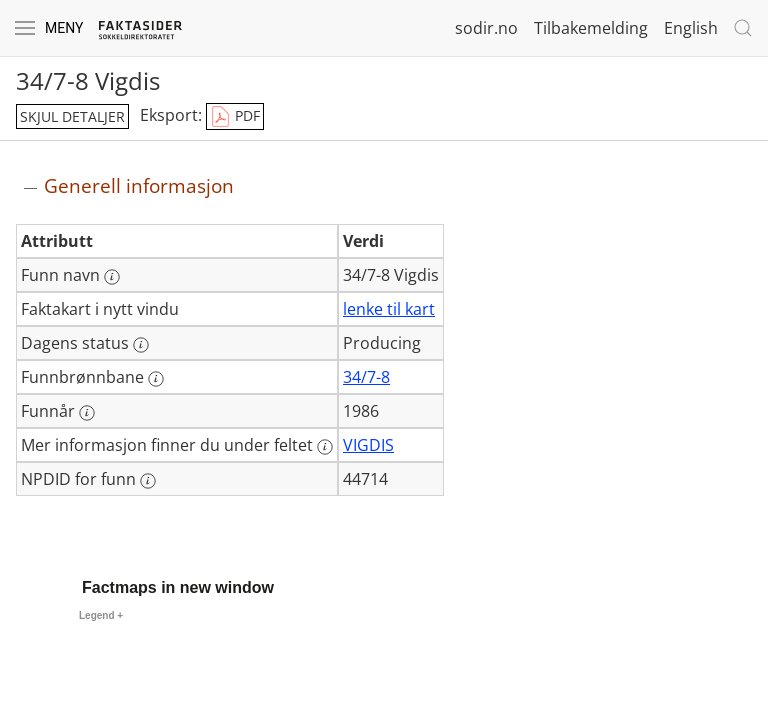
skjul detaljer (72, 116)
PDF (235, 117)
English (691, 28)
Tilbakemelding (591, 28)
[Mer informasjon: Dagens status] (141, 345)
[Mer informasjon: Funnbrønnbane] (156, 379)
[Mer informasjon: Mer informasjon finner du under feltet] (325, 447)
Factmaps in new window (178, 587)
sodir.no (486, 28)
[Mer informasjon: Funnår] (87, 413)
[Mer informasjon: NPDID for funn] (148, 481)
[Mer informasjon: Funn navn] (112, 277)
